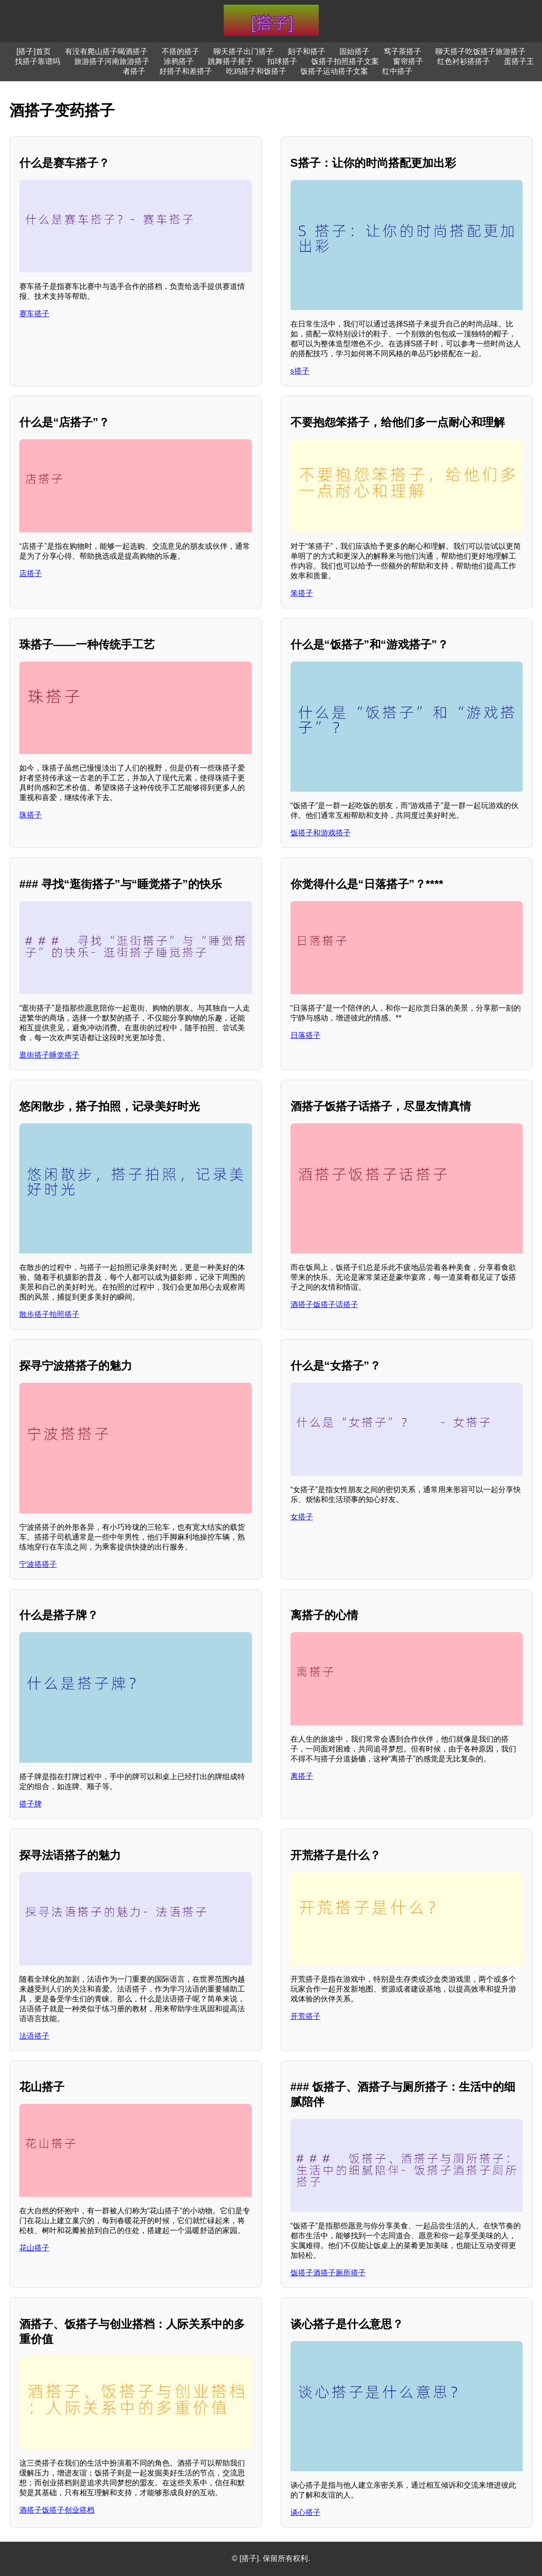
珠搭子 (30, 815)
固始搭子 (354, 51)
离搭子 (302, 1776)
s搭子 (300, 371)
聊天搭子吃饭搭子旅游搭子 (480, 51)
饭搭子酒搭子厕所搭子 (328, 2273)
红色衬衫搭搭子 (463, 61)
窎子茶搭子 (402, 51)
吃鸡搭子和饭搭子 (256, 71)
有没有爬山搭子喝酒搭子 (106, 51)
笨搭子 (302, 593)
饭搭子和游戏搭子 (321, 833)
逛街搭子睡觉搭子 (49, 1055)
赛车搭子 (34, 314)
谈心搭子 (306, 2512)
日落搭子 (306, 1035)
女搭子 (302, 1517)
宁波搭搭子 (38, 1564)
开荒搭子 (306, 2016)
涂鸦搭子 (179, 61)
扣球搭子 (282, 61)
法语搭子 (34, 2036)
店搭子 (30, 573)
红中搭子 (397, 71)
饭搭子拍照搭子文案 (345, 61)
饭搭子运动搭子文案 (334, 71)
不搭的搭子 (180, 51)
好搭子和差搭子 (185, 71)
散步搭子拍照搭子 (49, 1314)
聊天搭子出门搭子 (243, 51)
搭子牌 (30, 1804)
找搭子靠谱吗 (37, 61)
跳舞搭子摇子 (230, 61)
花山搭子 (34, 2248)
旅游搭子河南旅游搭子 (111, 61)
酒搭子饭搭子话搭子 (324, 1304)
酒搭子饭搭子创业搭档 (56, 2510)
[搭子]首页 (33, 51)
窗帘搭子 (408, 61)
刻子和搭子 (306, 51)
